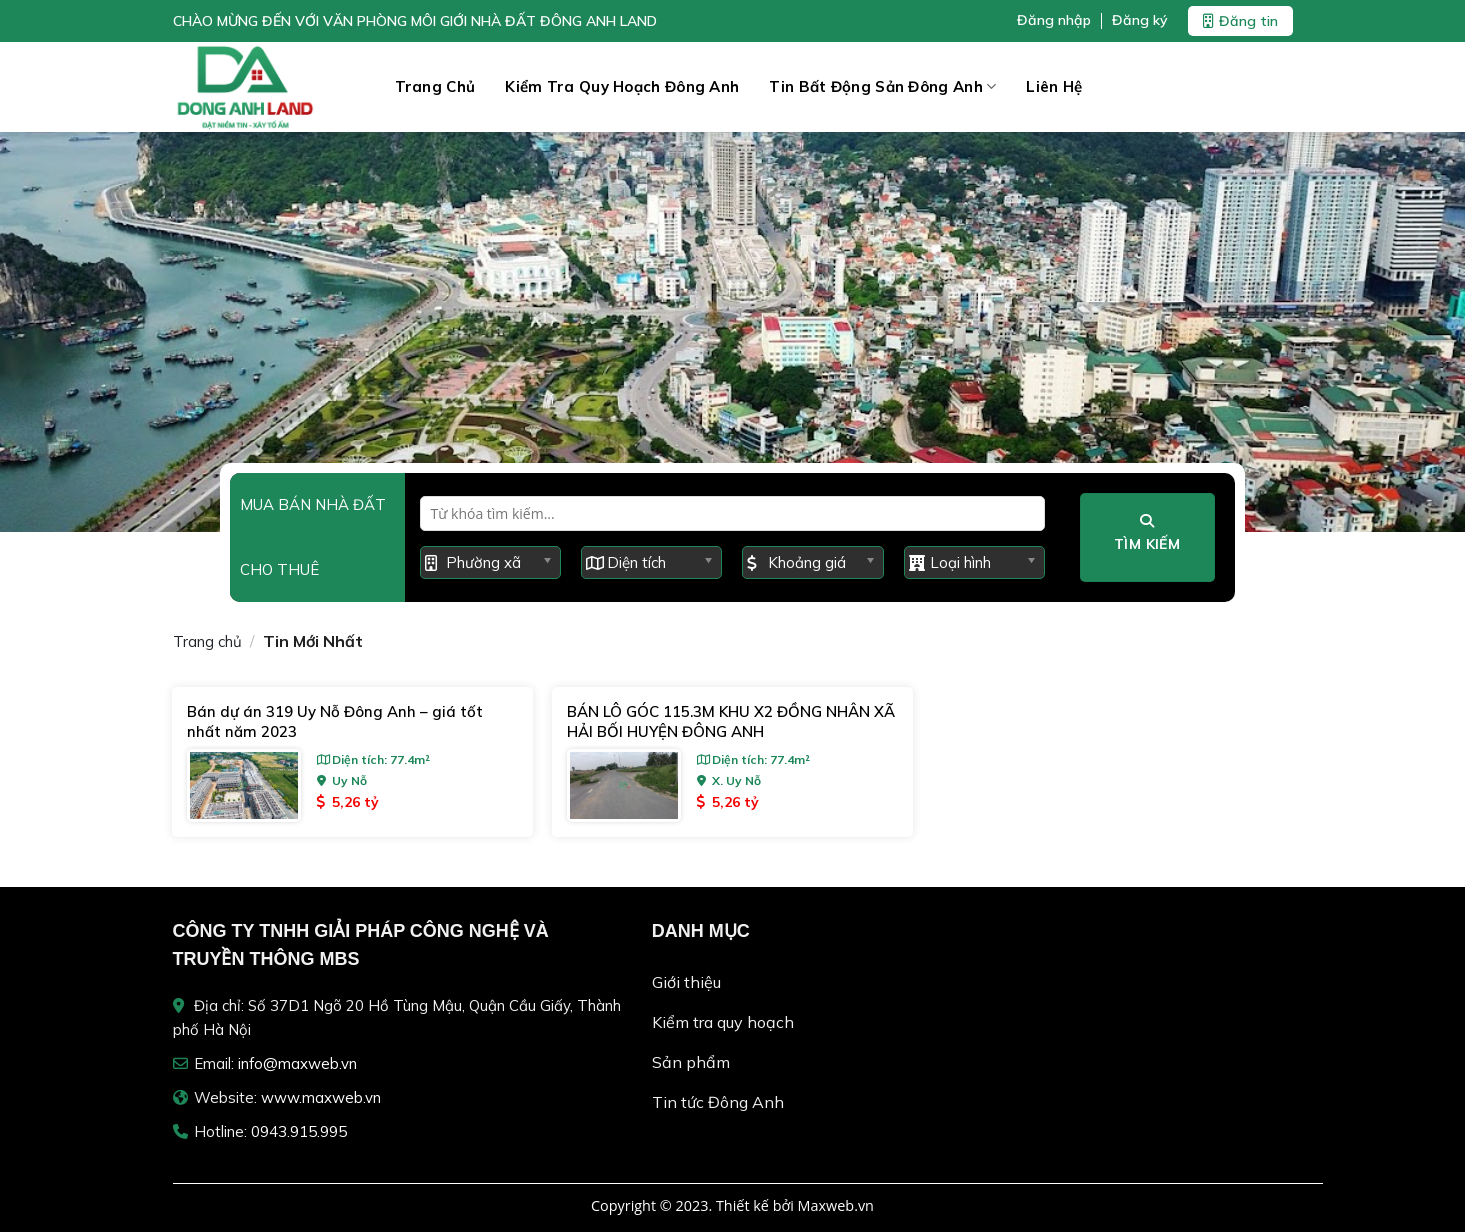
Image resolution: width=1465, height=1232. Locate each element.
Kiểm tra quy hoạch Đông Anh (622, 86)
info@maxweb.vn (297, 1063)
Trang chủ (435, 86)
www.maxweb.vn (321, 1097)
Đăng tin (1240, 21)
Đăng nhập (1054, 20)
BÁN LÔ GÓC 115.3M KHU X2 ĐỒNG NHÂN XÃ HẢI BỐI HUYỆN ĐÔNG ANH (731, 721)
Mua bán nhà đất (313, 504)
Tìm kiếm (1147, 533)
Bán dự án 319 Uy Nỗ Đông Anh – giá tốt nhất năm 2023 (335, 721)
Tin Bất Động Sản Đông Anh (882, 87)
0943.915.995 (299, 1131)
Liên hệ (1054, 86)
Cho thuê (279, 569)
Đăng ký (1140, 20)
